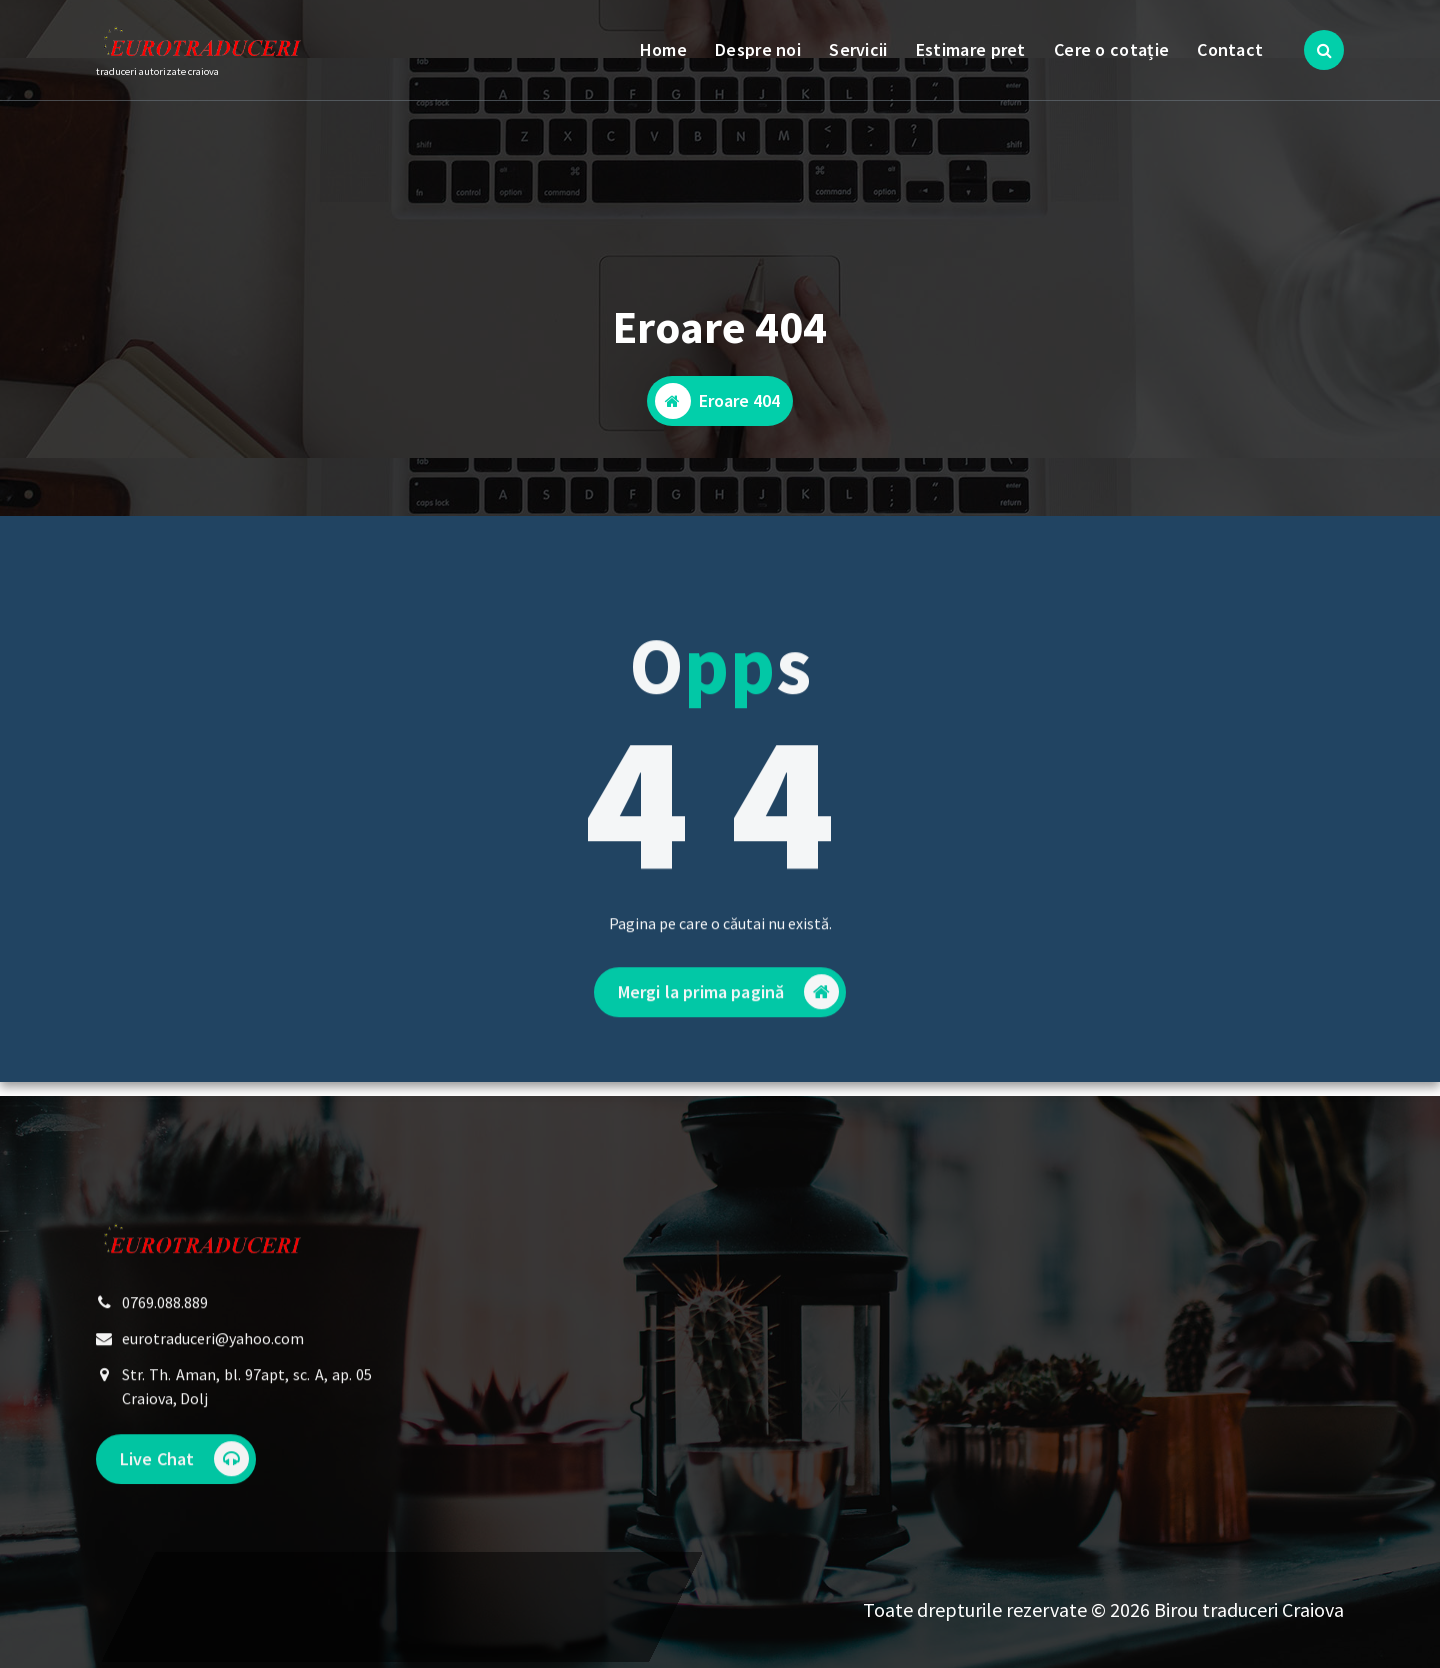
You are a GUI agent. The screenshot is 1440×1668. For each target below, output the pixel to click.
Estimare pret (971, 49)
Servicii (858, 49)
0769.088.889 (165, 1338)
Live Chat (184, 1494)
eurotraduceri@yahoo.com (213, 1374)
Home (663, 49)
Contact (1230, 49)
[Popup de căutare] (1324, 50)
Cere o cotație (1111, 49)
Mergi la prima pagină (728, 1046)
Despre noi (758, 49)
